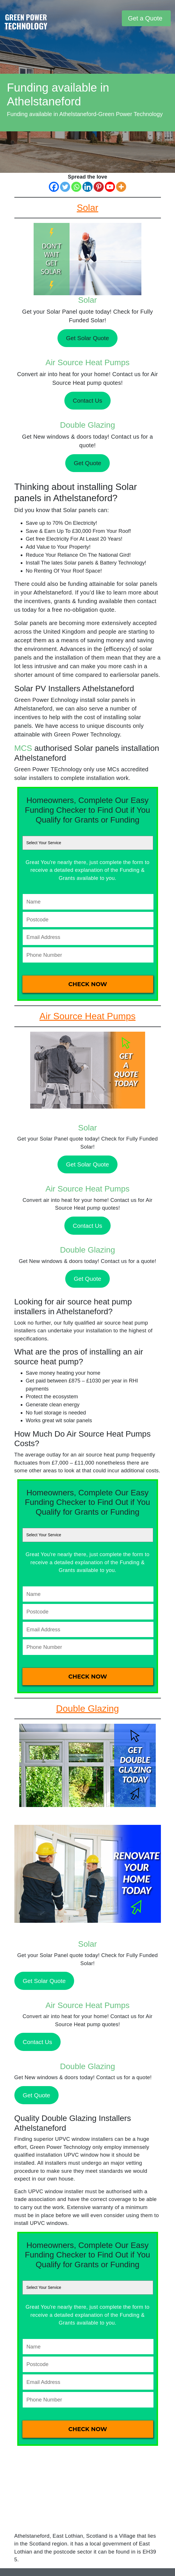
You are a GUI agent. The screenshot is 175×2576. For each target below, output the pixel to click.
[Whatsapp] (76, 187)
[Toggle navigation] (116, 18)
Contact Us (87, 400)
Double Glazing (87, 425)
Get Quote (87, 463)
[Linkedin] (87, 187)
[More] (121, 187)
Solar (87, 300)
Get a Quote (145, 18)
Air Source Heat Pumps (87, 362)
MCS (23, 748)
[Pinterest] (99, 187)
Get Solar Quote (87, 338)
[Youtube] (110, 187)
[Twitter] (65, 187)
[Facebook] (54, 187)
